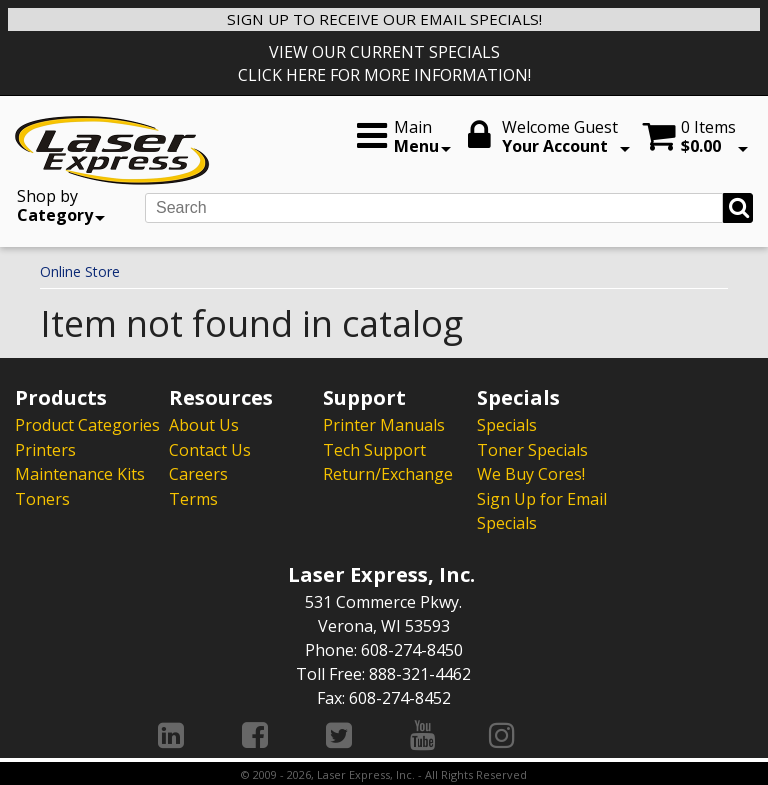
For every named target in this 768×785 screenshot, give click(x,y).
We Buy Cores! (531, 473)
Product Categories (87, 425)
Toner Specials (532, 449)
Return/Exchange (388, 473)
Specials (507, 425)
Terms (193, 497)
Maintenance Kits (80, 473)
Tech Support (374, 449)
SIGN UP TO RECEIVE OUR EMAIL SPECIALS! (384, 19)
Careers (198, 473)
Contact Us (210, 449)
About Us (204, 425)
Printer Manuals (384, 425)
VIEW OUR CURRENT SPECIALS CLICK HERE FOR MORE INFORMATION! (384, 63)
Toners (42, 497)
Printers (45, 449)
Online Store (80, 271)
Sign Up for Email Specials (542, 509)
